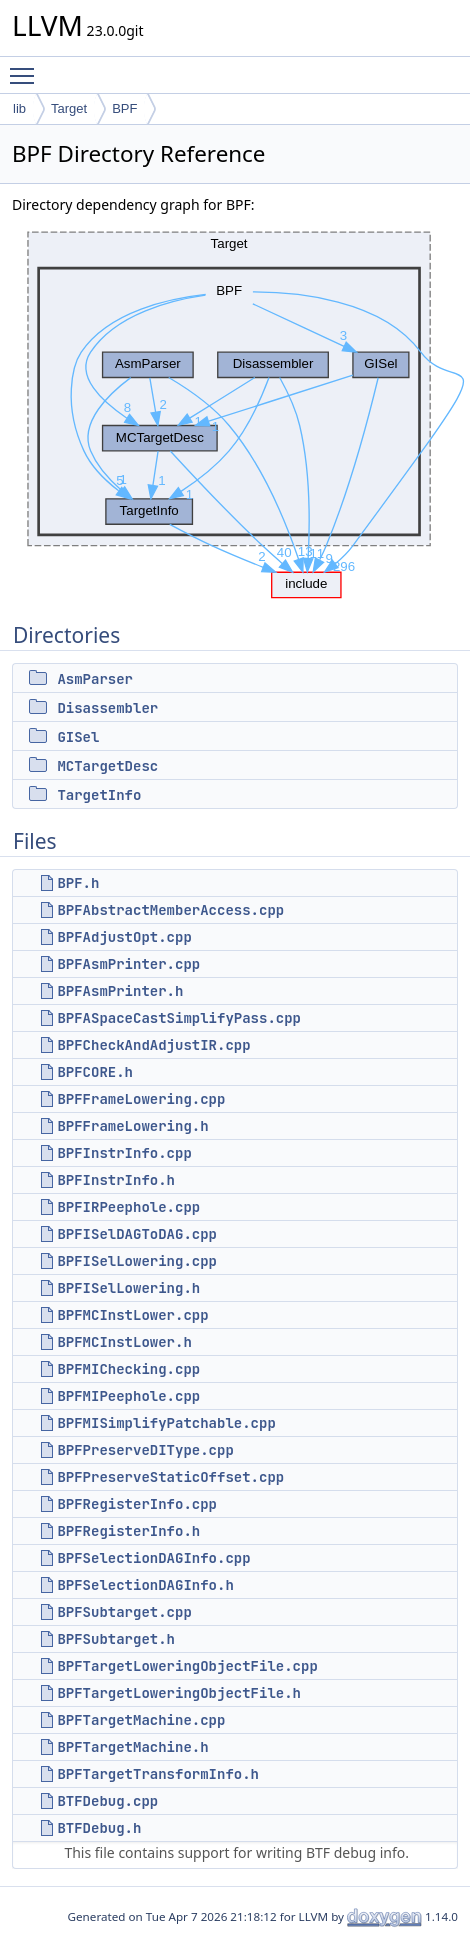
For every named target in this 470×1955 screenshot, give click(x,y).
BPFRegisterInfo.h (128, 1531)
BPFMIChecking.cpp (128, 1369)
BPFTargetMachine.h (132, 1747)
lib (19, 108)
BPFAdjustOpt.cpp (124, 937)
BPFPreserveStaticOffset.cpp (170, 1477)
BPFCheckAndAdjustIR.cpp (153, 1045)
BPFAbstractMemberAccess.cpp (170, 910)
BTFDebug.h (99, 1828)
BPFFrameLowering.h (132, 1126)
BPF (124, 108)
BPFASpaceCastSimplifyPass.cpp (179, 1018)
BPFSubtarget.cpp (124, 1612)
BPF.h (78, 883)
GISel (78, 737)
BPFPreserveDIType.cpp (145, 1450)
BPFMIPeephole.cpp (128, 1396)
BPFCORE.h (95, 1072)
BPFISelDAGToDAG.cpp (137, 1234)
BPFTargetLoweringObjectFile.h (179, 1693)
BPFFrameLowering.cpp (141, 1099)
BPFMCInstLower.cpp (132, 1315)
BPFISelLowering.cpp (137, 1261)
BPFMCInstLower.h (124, 1342)
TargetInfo (99, 795)
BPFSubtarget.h (116, 1639)
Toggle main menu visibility (27, 67)
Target (69, 108)
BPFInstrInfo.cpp (124, 1153)
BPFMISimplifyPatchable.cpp (166, 1423)
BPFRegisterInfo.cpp (137, 1504)
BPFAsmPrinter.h (120, 991)
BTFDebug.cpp (107, 1801)
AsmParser (95, 679)
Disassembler (107, 708)
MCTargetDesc (107, 766)
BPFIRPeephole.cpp (128, 1207)
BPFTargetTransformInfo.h (158, 1774)
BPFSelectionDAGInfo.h (145, 1585)
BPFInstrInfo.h (116, 1180)
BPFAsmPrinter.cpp (128, 964)
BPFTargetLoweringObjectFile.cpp (187, 1666)
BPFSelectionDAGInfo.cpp (153, 1558)
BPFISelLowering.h (128, 1288)
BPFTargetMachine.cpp (141, 1720)
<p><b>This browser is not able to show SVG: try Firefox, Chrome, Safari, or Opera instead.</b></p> (241, 409)
